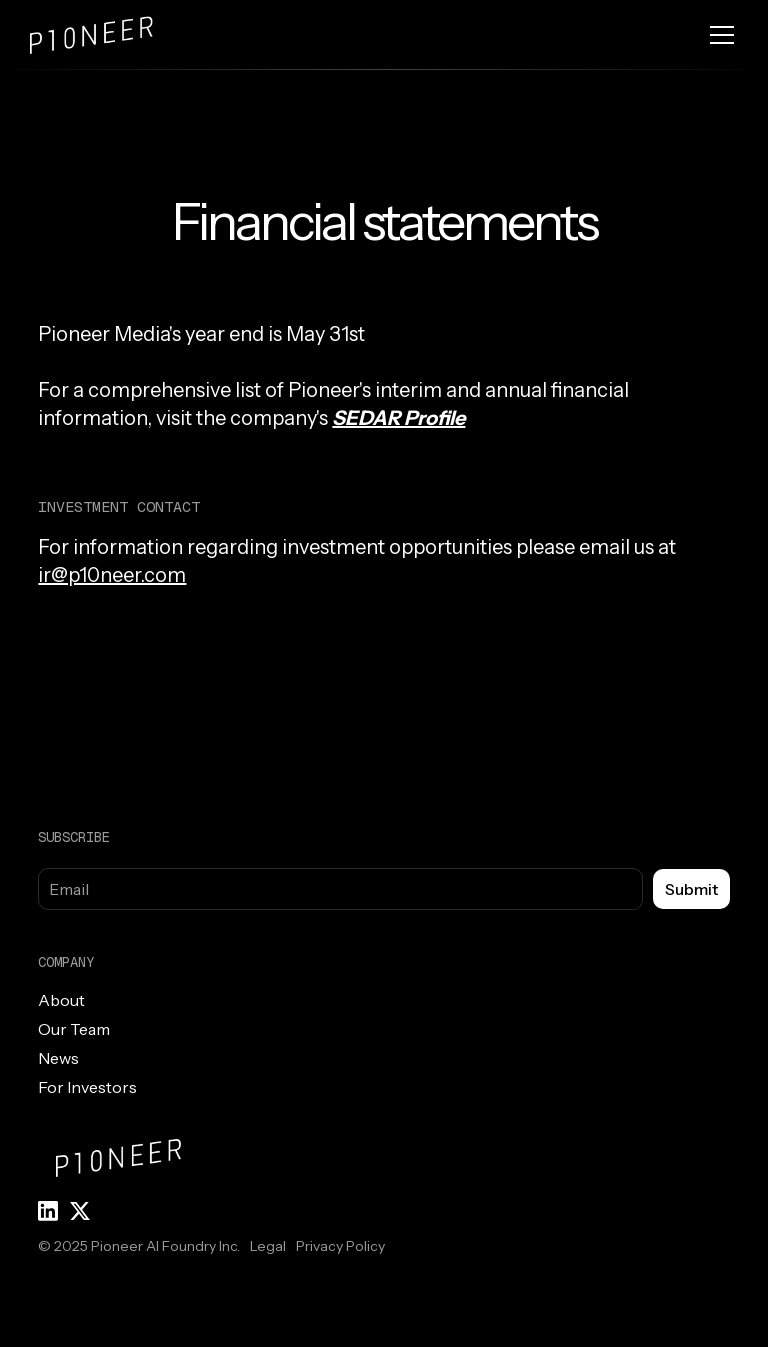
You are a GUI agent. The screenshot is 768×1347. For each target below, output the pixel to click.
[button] (718, 35)
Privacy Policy (340, 1246)
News (58, 1058)
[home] (110, 35)
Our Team (74, 1029)
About (61, 1000)
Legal (268, 1246)
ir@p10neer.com (112, 575)
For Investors (87, 1087)
